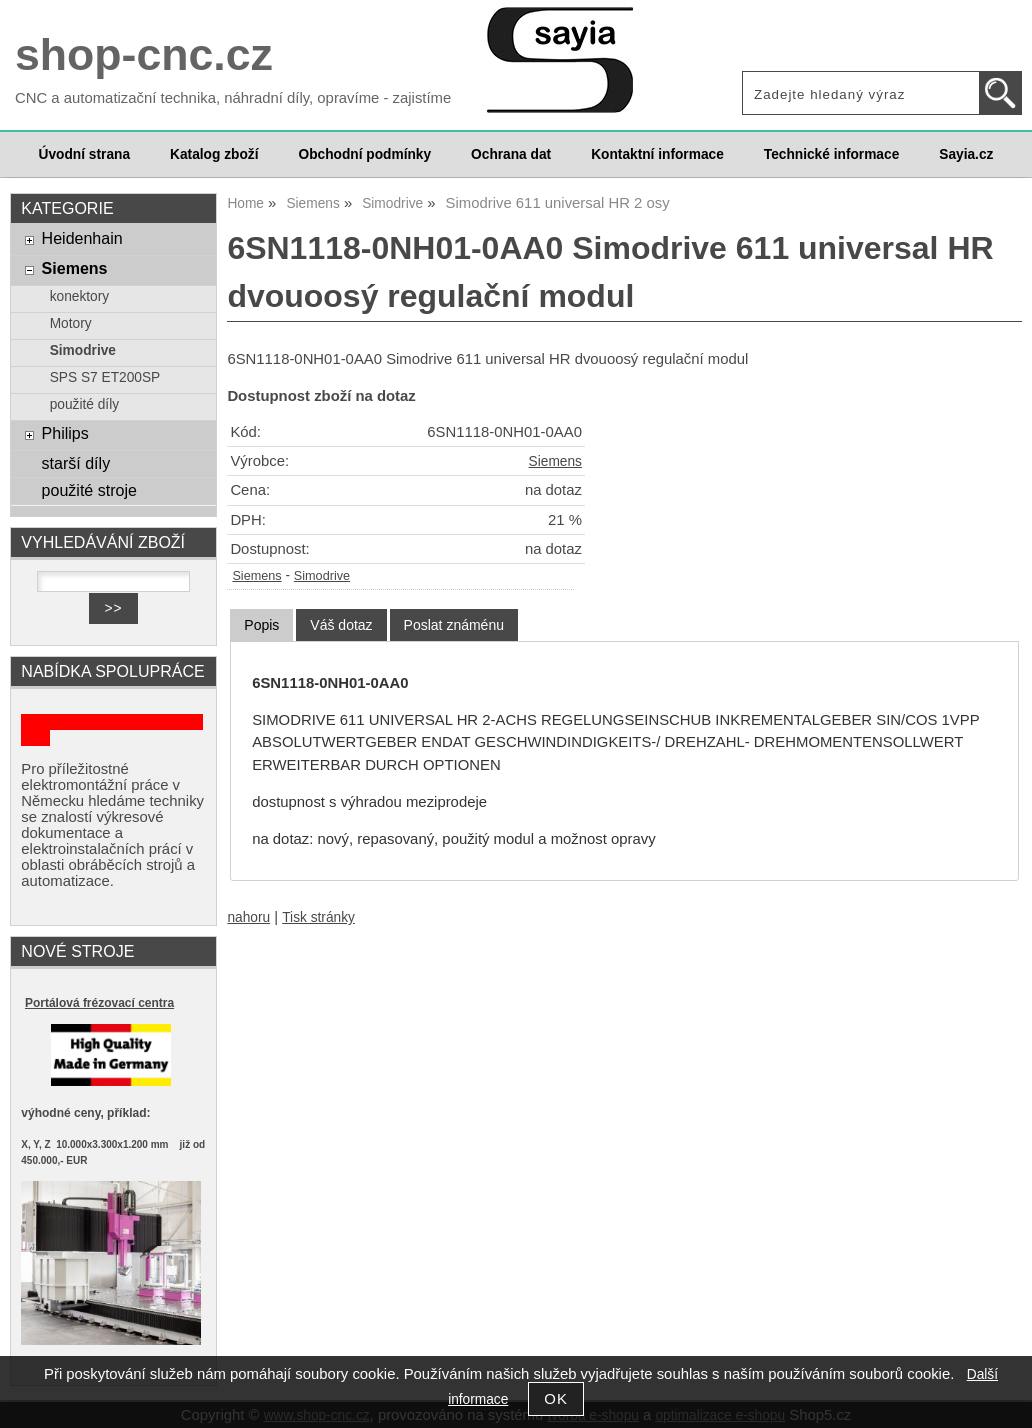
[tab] (261, 625)
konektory (79, 296)
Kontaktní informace (657, 154)
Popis (261, 625)
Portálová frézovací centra (99, 1003)
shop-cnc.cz (144, 54)
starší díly (76, 463)
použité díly (84, 404)
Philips (65, 433)
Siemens (555, 461)
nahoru (248, 917)
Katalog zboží (214, 154)
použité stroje (89, 490)
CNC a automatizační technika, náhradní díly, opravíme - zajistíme (233, 98)
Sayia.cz (966, 154)
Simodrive (322, 576)
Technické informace (831, 154)
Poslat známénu (454, 625)
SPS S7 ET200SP (105, 377)
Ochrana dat (511, 154)
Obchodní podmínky (364, 154)
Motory (71, 323)
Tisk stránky (318, 917)
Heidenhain (82, 238)
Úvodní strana (84, 154)
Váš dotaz (341, 625)
